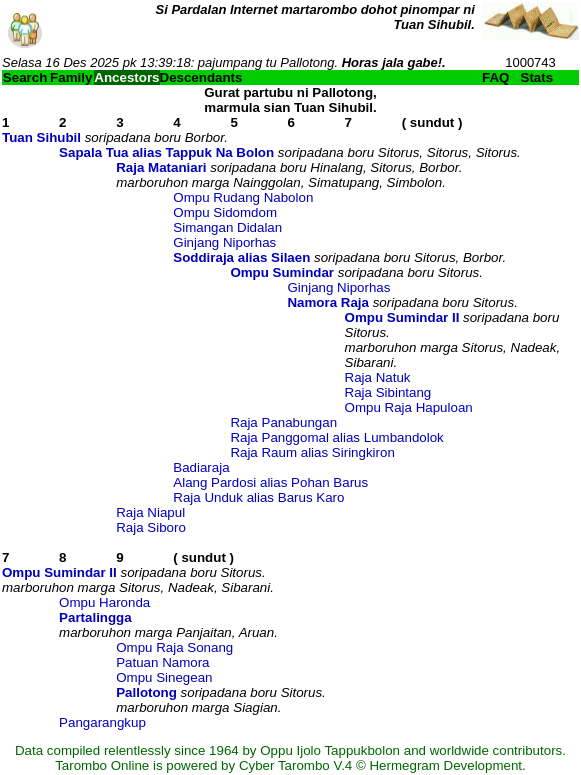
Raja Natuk (378, 377)
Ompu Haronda (104, 602)
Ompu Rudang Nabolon (243, 197)
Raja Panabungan (283, 422)
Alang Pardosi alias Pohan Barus (270, 482)
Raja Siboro (151, 527)
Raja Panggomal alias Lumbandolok (336, 437)
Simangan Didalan (227, 227)
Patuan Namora (162, 662)
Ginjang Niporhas (224, 242)
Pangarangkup (102, 722)
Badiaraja (201, 467)
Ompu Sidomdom (225, 212)
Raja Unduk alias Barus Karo (258, 497)
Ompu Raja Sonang (174, 647)
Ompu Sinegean (164, 677)
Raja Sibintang (388, 392)
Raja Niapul (150, 512)
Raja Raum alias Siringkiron (312, 452)
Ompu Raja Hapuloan (409, 407)
